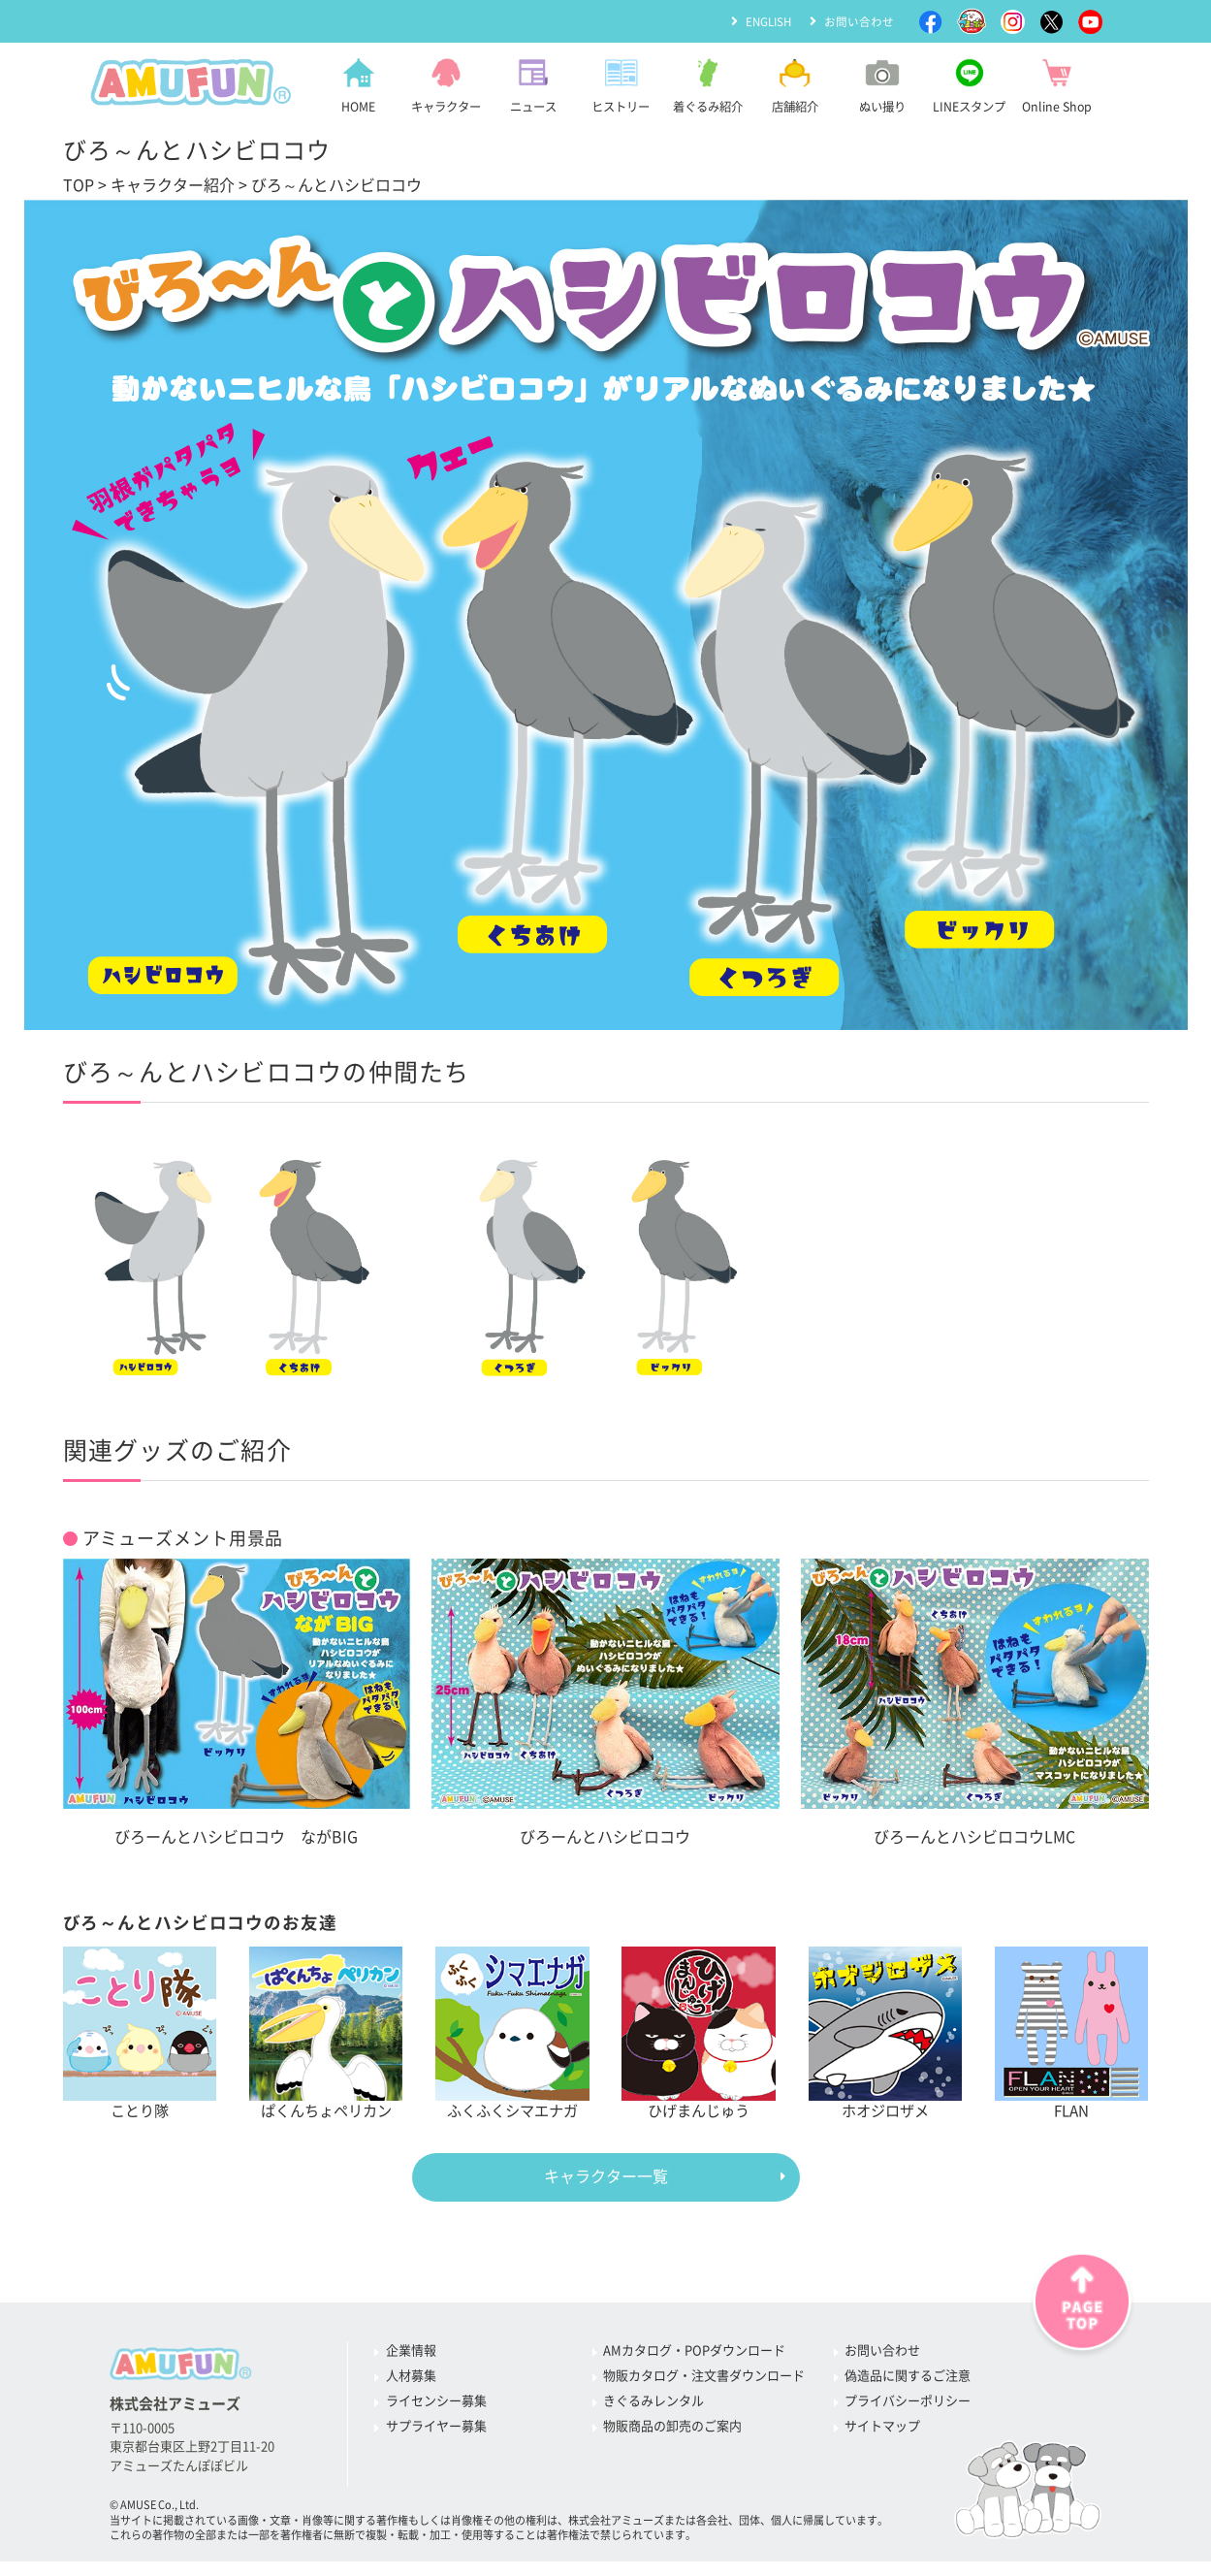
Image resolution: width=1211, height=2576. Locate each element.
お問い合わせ (859, 20)
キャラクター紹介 (173, 185)
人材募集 (411, 2376)
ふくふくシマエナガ (512, 2032)
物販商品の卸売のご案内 (672, 2427)
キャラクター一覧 (606, 2177)
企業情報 (411, 2351)
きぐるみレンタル (653, 2402)
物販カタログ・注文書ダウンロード (704, 2376)
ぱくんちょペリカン (326, 2032)
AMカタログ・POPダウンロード (694, 2351)
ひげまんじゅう (698, 2032)
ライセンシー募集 (436, 2402)
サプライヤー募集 (436, 2427)
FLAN (1072, 2032)
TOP (78, 185)
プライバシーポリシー (908, 2402)
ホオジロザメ (886, 2032)
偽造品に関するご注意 (908, 2376)
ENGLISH (766, 20)
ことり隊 (140, 2032)
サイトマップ (882, 2427)
